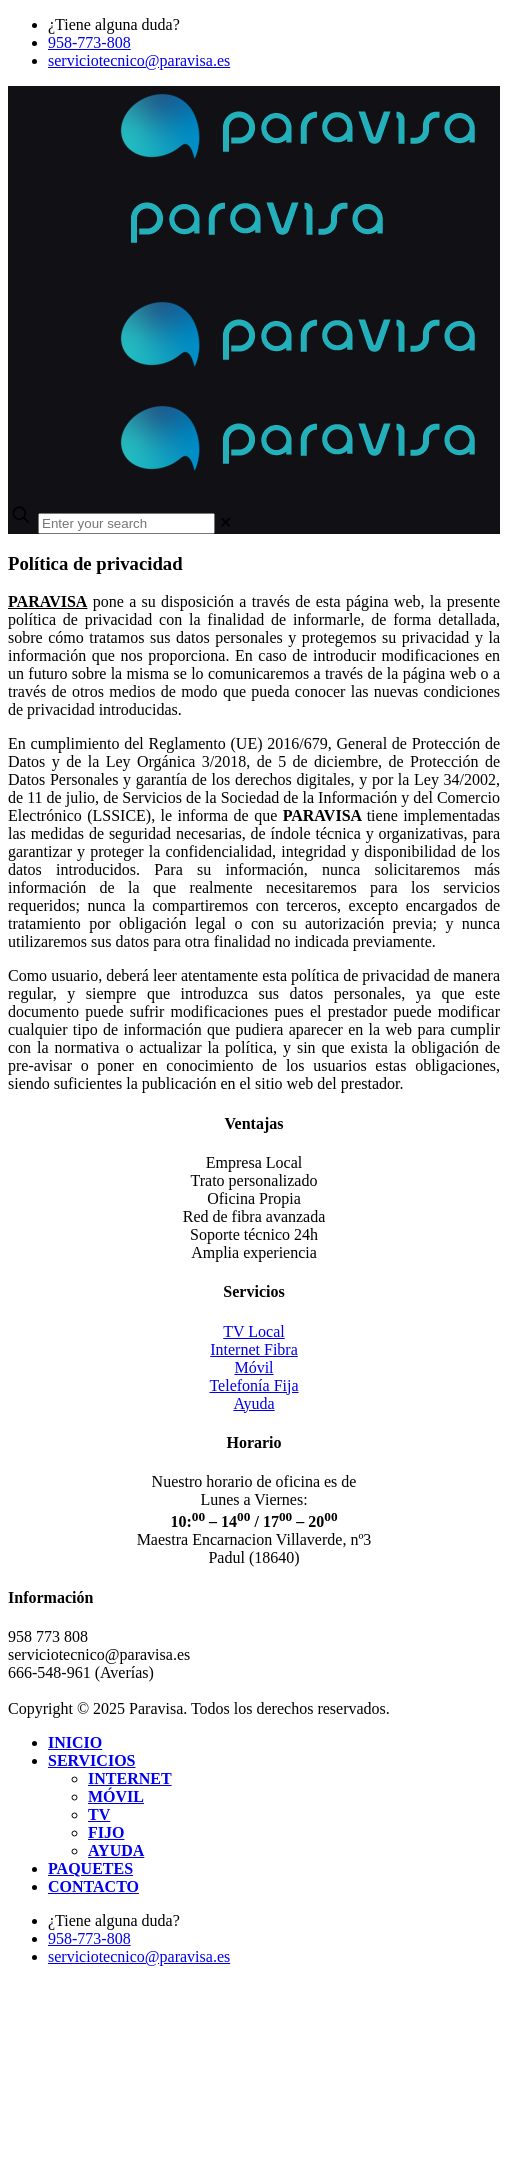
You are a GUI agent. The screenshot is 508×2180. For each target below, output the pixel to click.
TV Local (253, 1331)
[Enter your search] (126, 523)
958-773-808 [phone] (89, 42)
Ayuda (253, 1403)
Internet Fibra (254, 1349)
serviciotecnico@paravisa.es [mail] (139, 60)
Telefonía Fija (253, 1385)
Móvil (253, 1367)
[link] (225, 522)
